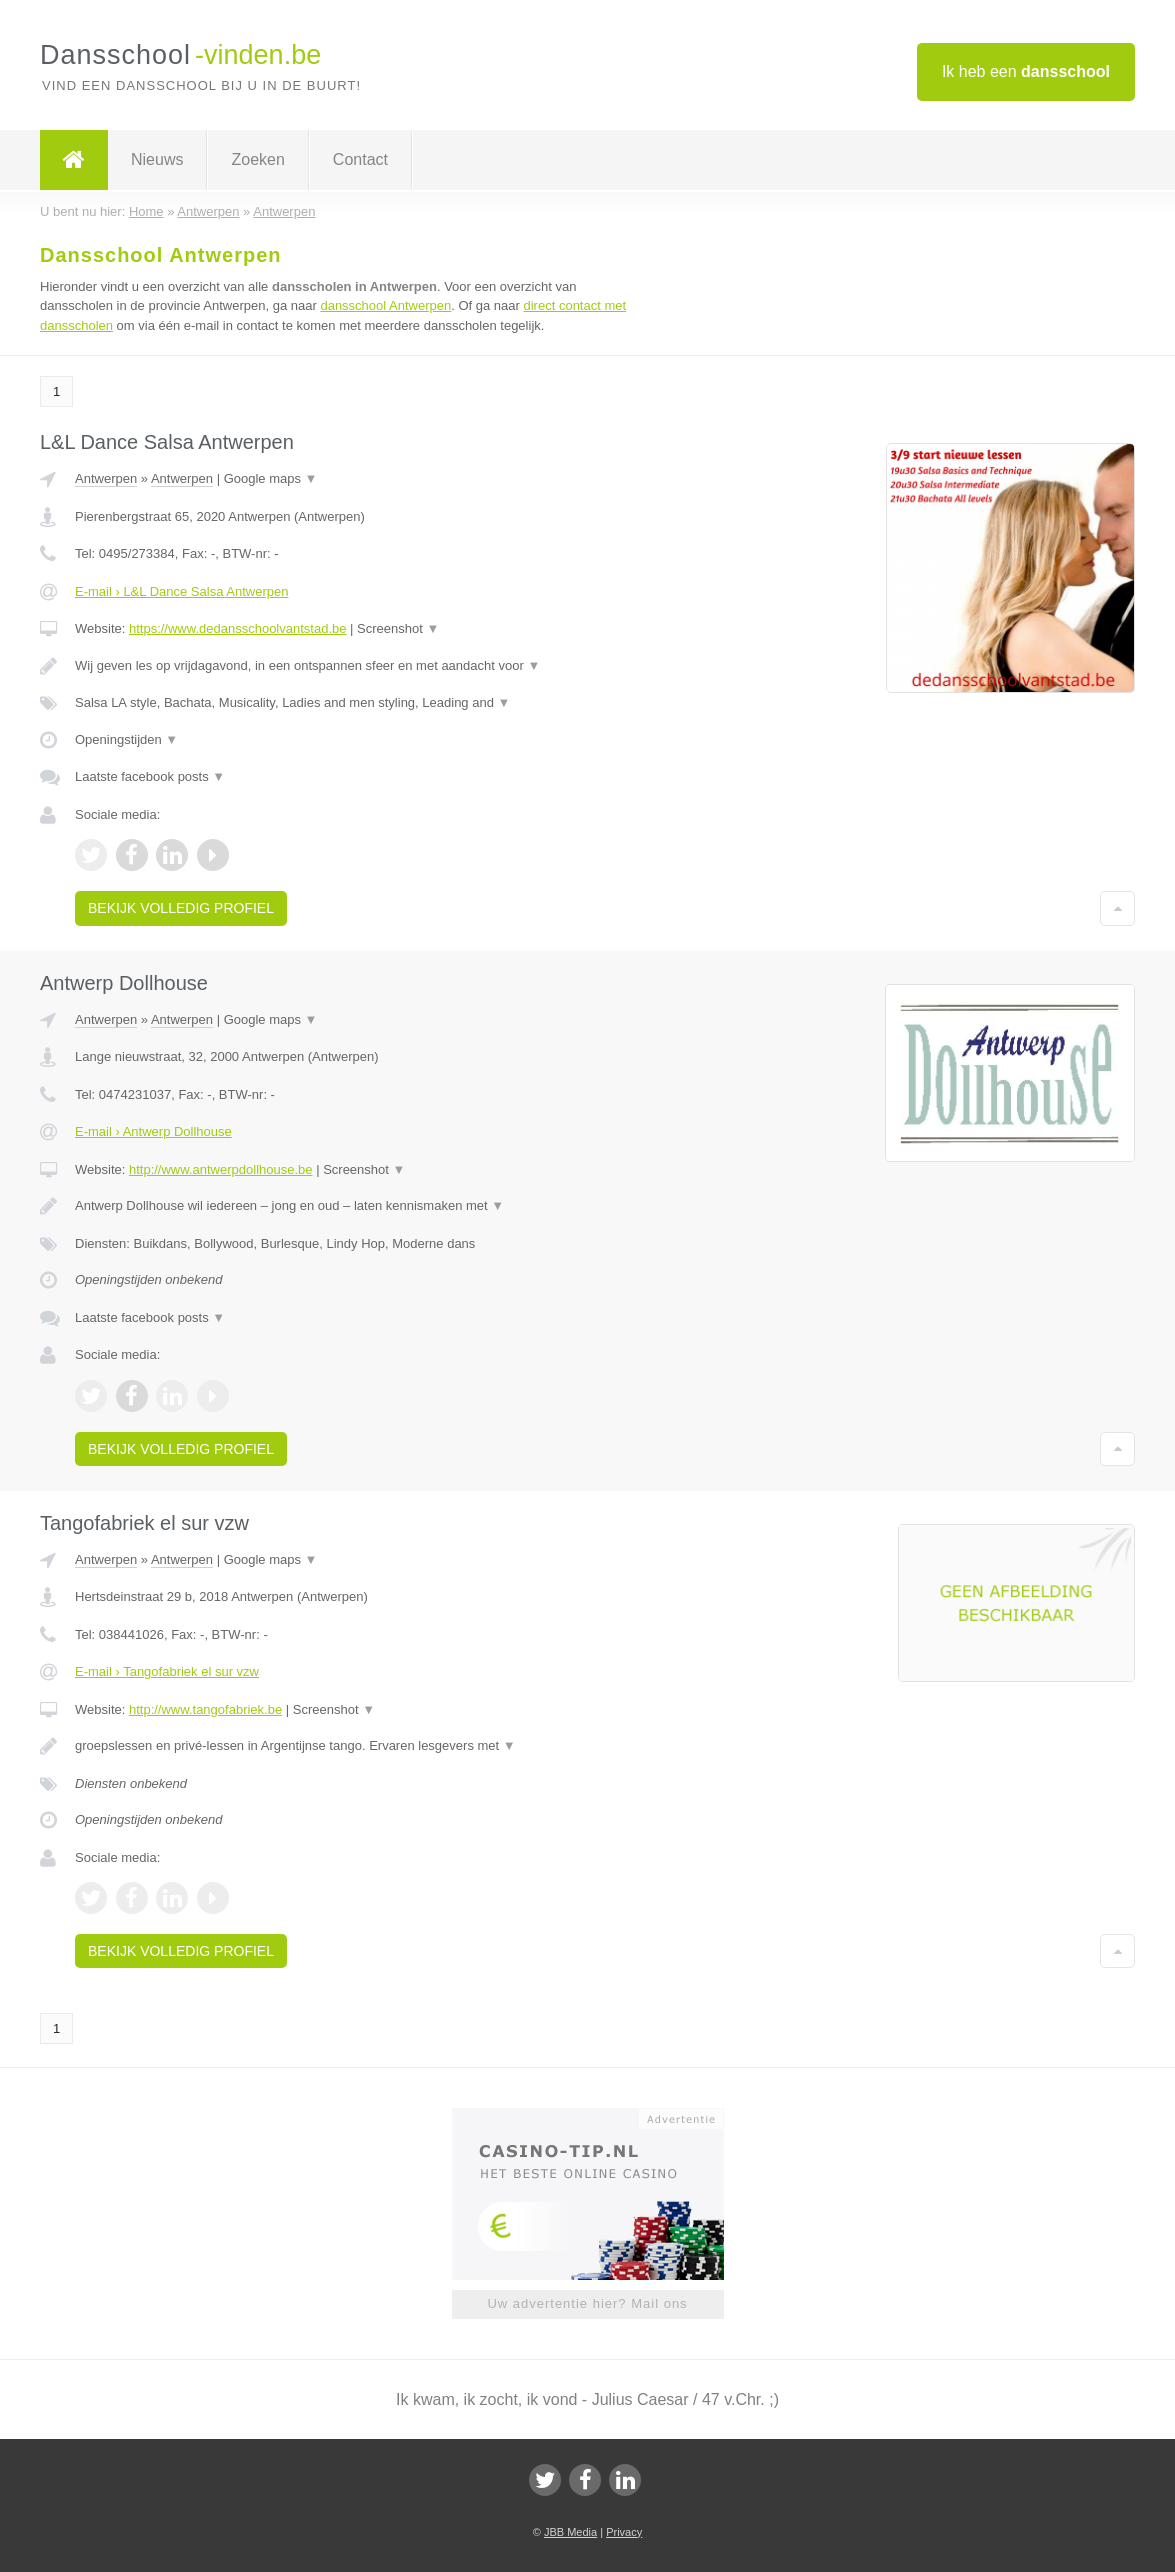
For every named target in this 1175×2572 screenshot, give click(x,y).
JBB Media (570, 2532)
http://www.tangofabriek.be (205, 1709)
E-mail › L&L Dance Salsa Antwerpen (181, 591)
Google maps (271, 478)
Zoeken (257, 159)
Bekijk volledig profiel (181, 908)
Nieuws (157, 159)
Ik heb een (1026, 71)
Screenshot (398, 628)
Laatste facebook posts (150, 776)
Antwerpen (106, 478)
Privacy (624, 2532)
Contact (360, 159)
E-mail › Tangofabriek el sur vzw (167, 1671)
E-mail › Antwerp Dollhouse (153, 1131)
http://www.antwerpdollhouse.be (221, 1169)
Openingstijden (126, 739)
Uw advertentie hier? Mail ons (587, 2303)
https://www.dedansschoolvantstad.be (238, 628)
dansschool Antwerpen (385, 305)
